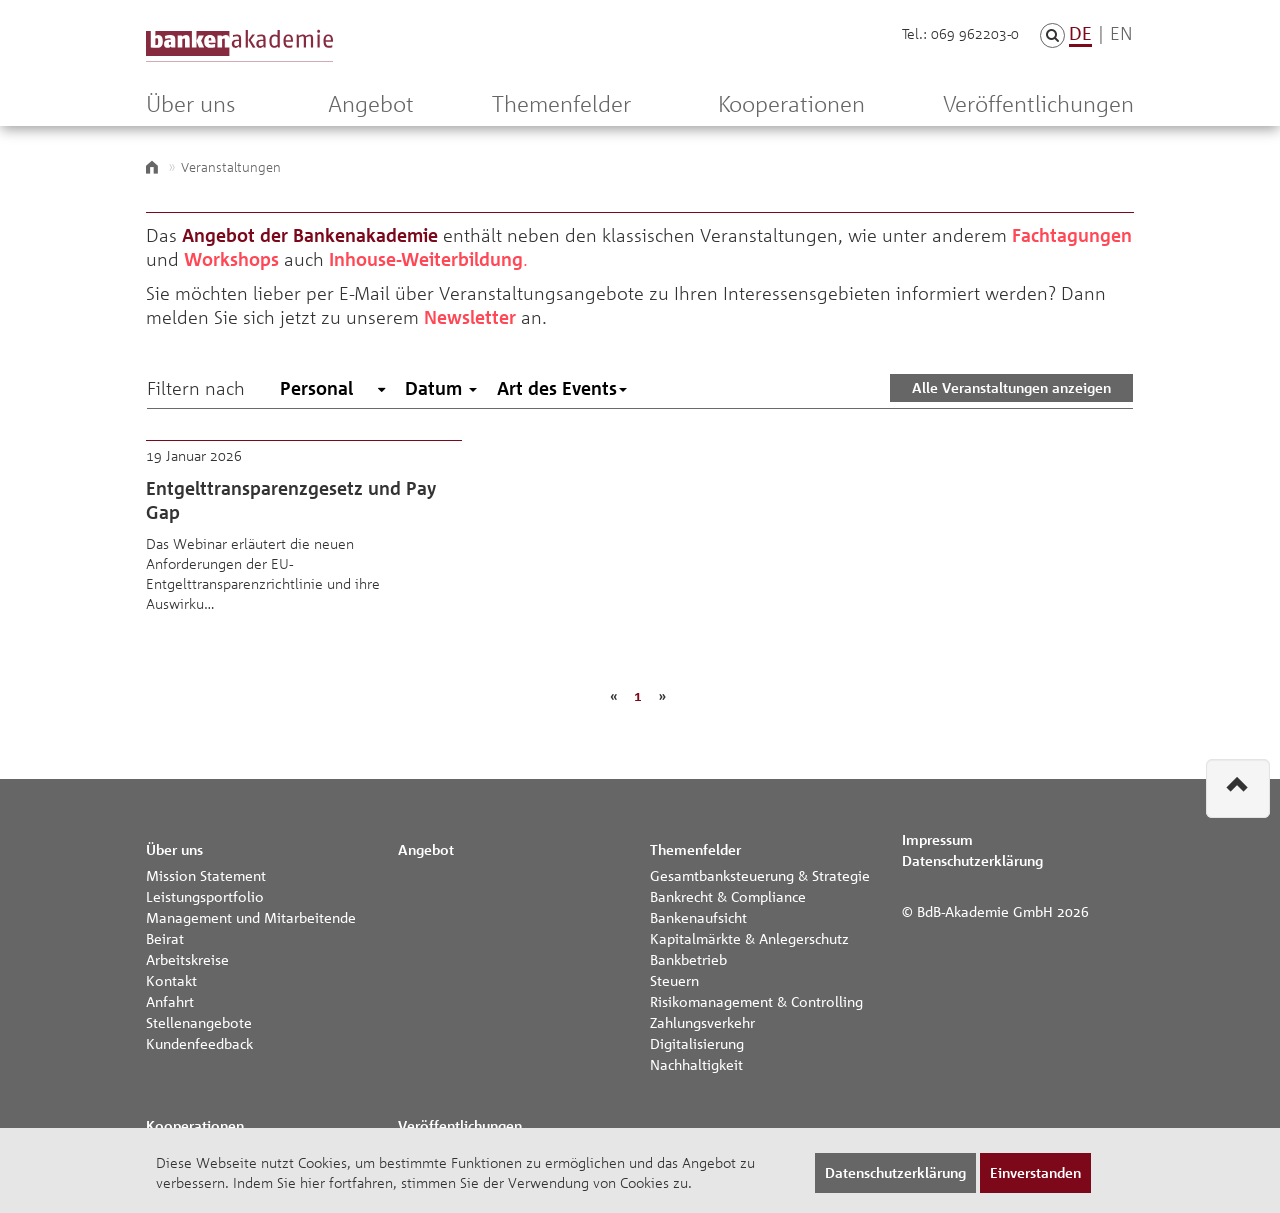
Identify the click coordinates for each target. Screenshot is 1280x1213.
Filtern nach (196, 388)
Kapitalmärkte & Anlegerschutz (749, 938)
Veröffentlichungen (1038, 103)
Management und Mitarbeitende (251, 917)
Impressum (937, 839)
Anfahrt (170, 1001)
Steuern (674, 980)
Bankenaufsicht (698, 917)
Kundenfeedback (199, 1043)
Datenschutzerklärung (972, 860)
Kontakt (171, 980)
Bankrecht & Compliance (728, 896)
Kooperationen (791, 103)
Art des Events (562, 388)
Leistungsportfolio (205, 896)
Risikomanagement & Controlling (756, 1001)
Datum (441, 388)
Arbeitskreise (187, 959)
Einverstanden (1035, 1172)
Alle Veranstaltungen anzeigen (1011, 387)
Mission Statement (206, 875)
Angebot (371, 103)
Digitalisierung (697, 1043)
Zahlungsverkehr (702, 1022)
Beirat (165, 938)
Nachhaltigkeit (696, 1064)
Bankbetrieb (688, 959)
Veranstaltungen (231, 167)
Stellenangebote (199, 1022)
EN (1121, 33)
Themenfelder (561, 103)
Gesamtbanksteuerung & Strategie (760, 875)
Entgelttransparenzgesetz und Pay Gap (304, 540)
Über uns (190, 103)
